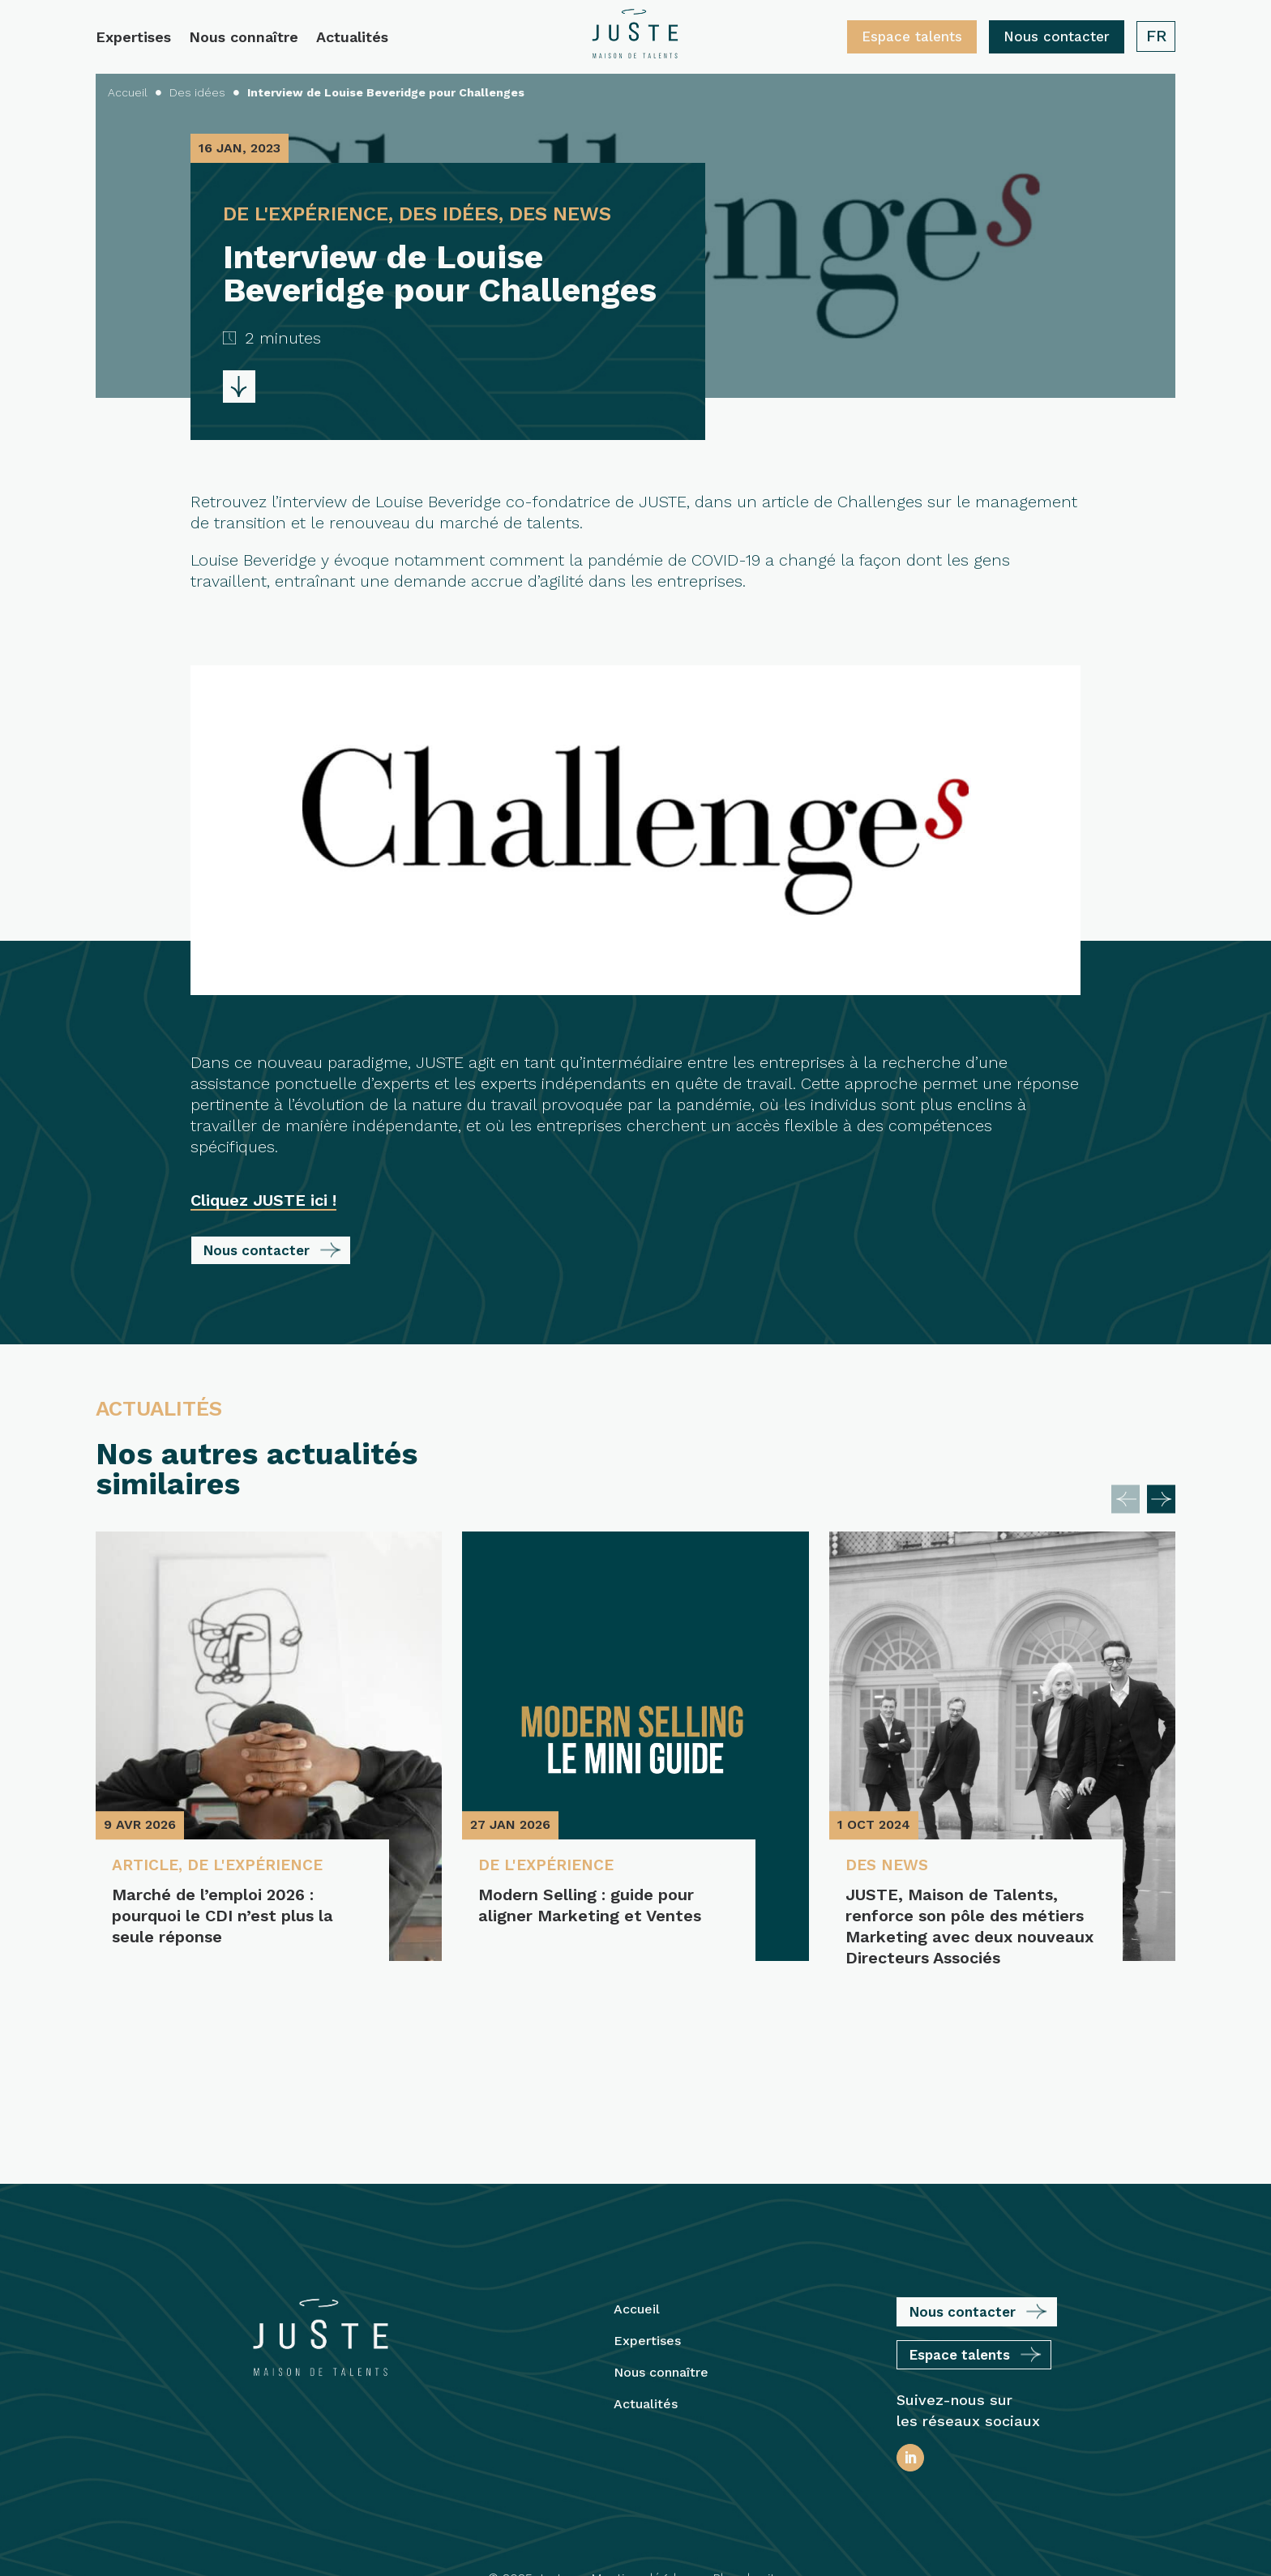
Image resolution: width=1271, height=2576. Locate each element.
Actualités (352, 38)
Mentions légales (641, 2467)
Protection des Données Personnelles (635, 2536)
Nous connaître (243, 38)
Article (146, 1866)
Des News (889, 1866)
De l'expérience (261, 1866)
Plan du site (747, 2467)
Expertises (133, 38)
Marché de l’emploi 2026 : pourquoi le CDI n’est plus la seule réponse (222, 1916)
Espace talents (912, 36)
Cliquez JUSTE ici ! (263, 1200)
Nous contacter (1057, 36)
